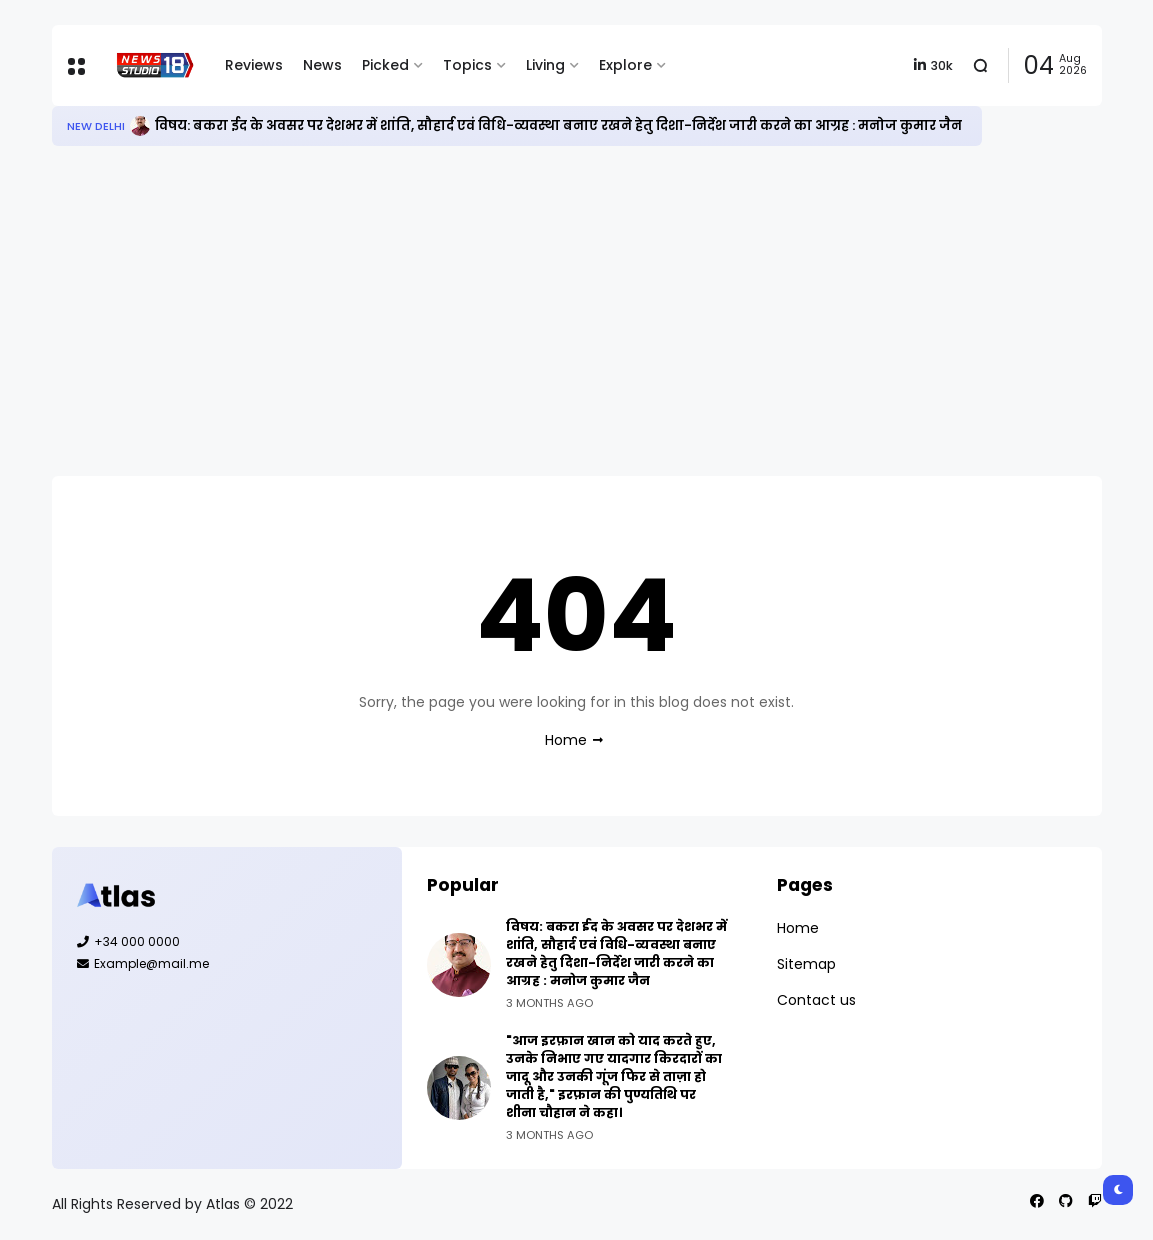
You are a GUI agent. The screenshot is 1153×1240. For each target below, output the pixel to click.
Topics (467, 65)
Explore (625, 65)
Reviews (254, 65)
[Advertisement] (576, 311)
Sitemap (806, 964)
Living (545, 65)
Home (566, 740)
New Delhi (96, 126)
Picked (385, 65)
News (322, 65)
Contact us (816, 1000)
